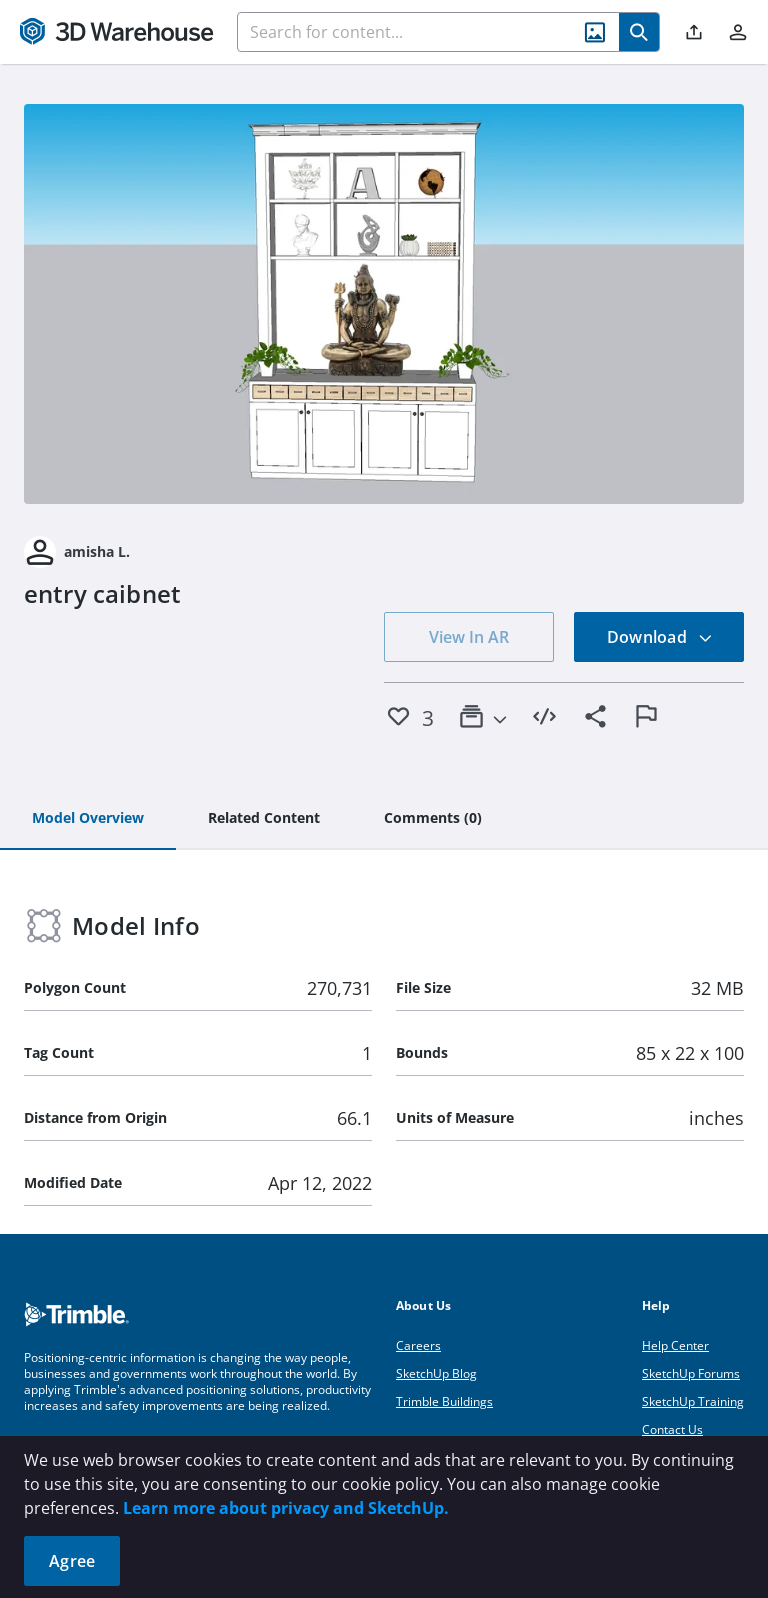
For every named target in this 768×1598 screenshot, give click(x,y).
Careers (418, 1345)
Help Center (675, 1345)
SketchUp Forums (691, 1373)
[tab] (88, 819)
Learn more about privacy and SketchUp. (286, 1508)
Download (660, 637)
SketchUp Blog (436, 1373)
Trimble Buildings (444, 1401)
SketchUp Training (693, 1401)
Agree (72, 1561)
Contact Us (672, 1429)
